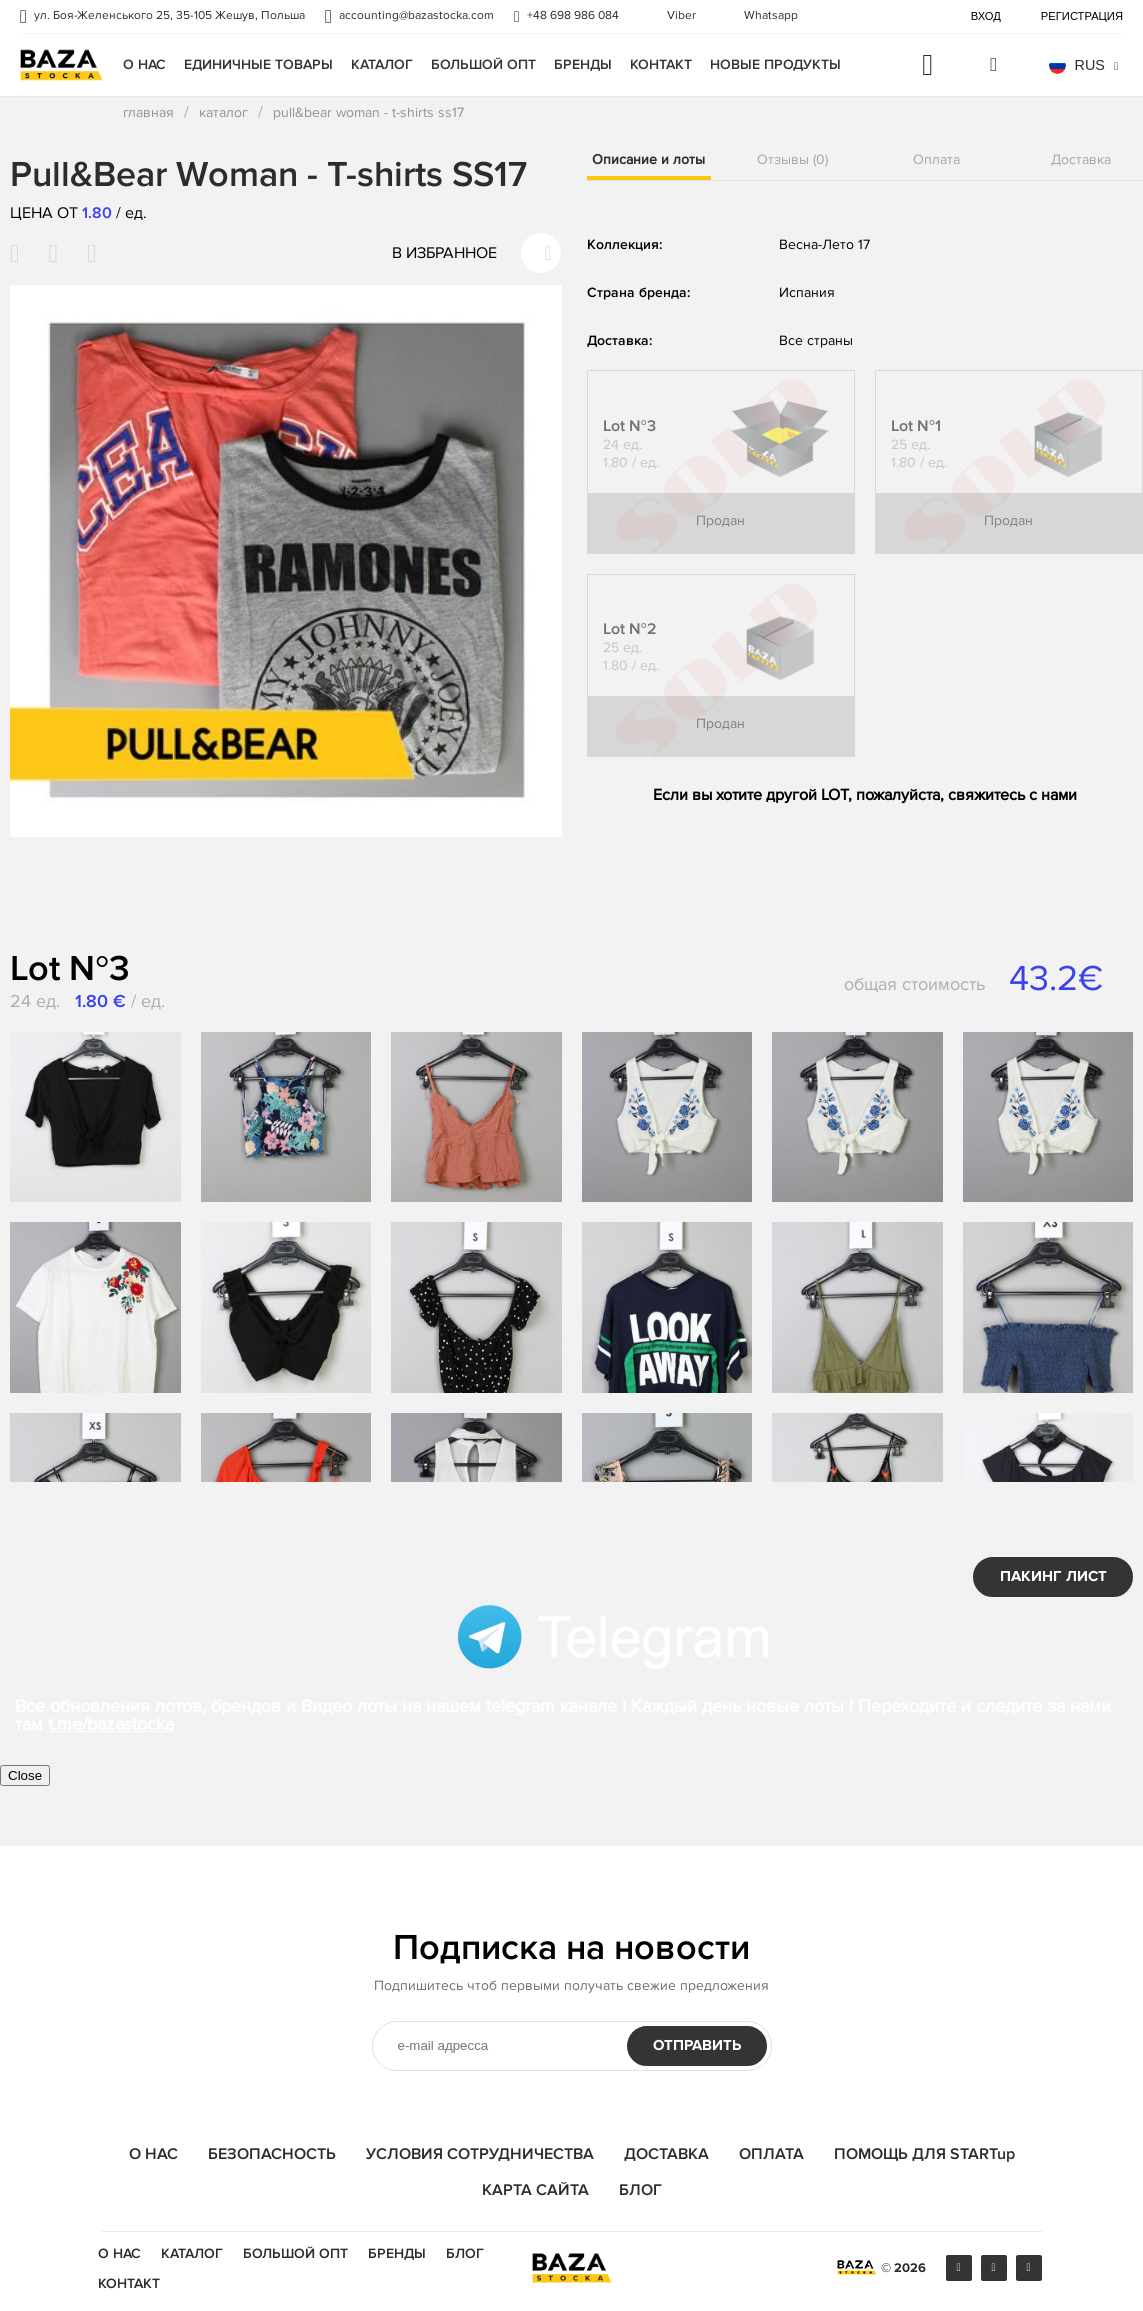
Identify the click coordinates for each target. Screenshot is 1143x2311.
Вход (986, 16)
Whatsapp (771, 16)
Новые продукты (775, 64)
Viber (681, 16)
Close (25, 1775)
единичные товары (258, 64)
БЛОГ (640, 2190)
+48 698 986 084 (573, 16)
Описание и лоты (648, 160)
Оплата (936, 160)
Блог (465, 2253)
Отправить (697, 2045)
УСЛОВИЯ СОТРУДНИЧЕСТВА (480, 2154)
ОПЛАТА (771, 2154)
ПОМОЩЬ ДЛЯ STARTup (924, 2154)
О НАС (144, 64)
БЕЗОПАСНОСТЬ (272, 2154)
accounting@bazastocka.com (416, 16)
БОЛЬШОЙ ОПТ (483, 64)
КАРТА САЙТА (535, 2190)
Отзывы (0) (792, 160)
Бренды (583, 64)
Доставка (1081, 160)
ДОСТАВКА (666, 2154)
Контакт (661, 64)
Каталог (382, 64)
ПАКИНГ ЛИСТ (1053, 1576)
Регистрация (1082, 16)
